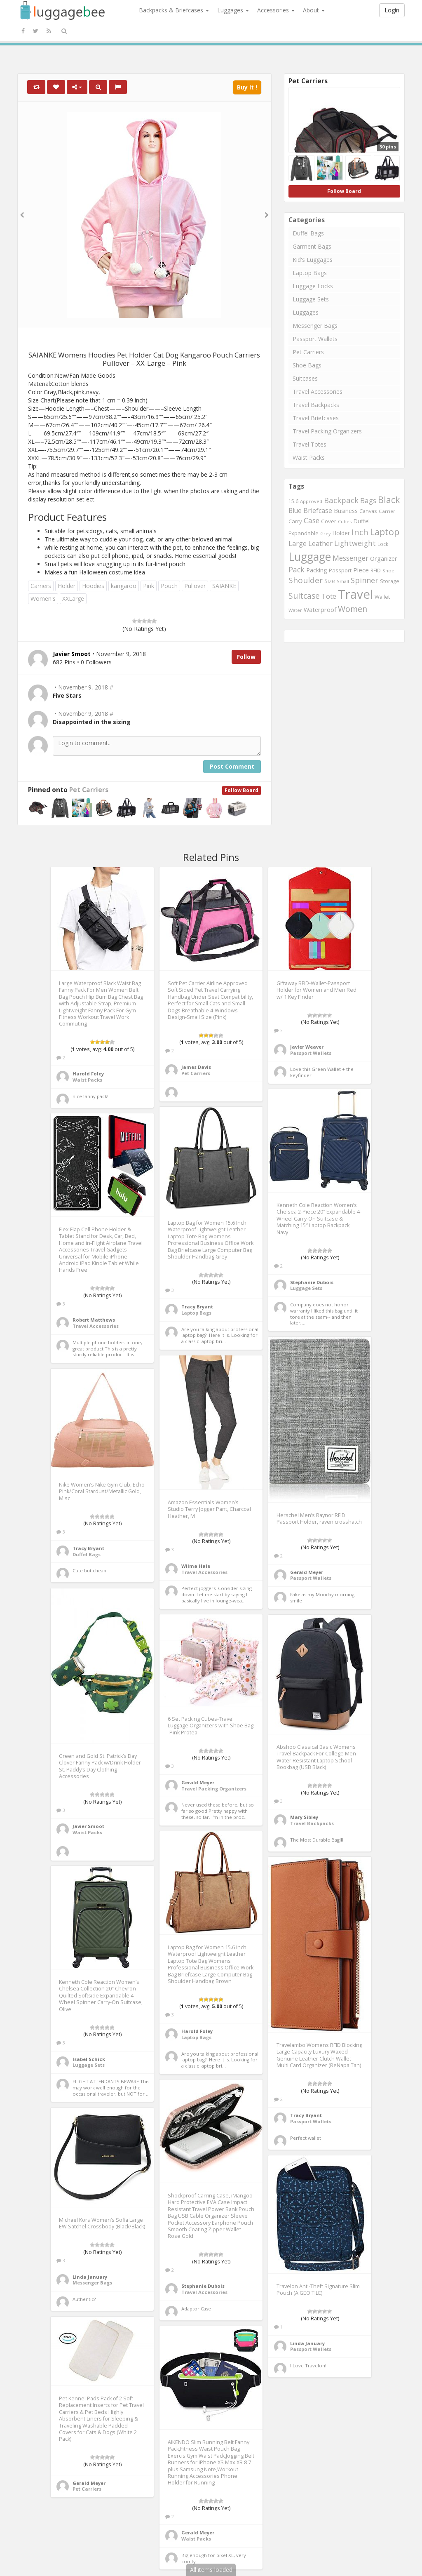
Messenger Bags (315, 325)
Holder (66, 586)
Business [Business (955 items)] (346, 511)
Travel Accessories (317, 391)
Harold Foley (88, 1073)
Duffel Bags (308, 233)
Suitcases (305, 378)
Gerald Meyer (306, 1572)
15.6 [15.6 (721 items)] (293, 501)
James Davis (196, 1067)
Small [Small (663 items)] (343, 581)
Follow (246, 657)
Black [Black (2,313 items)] (389, 500)
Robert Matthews (94, 1320)
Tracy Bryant (197, 1306)
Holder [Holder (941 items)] (341, 533)
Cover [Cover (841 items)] (328, 521)
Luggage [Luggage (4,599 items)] (309, 556)
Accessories (276, 10)
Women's (43, 598)
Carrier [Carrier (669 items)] (387, 511)
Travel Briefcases (316, 418)
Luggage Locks (313, 286)
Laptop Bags (310, 273)
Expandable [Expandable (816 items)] (303, 533)
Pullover (195, 586)
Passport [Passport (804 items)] (340, 570)
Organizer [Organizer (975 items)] (383, 558)
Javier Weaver (307, 1047)
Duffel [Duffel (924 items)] (361, 521)
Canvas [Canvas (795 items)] (368, 511)
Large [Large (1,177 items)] (297, 543)
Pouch (169, 586)
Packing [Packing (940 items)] (316, 570)
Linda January (90, 2277)
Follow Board (241, 790)
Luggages (233, 10)
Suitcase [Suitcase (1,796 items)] (304, 595)
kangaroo (123, 586)
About (314, 10)
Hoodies (93, 586)
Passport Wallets (315, 339)
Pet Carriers (88, 790)
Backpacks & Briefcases (174, 10)
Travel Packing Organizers (327, 431)
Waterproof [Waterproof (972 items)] (320, 610)
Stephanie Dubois (311, 1282)
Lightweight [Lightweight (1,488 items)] (355, 543)
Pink (148, 586)
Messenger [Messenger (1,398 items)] (350, 558)
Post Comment (232, 766)
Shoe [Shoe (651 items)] (388, 570)
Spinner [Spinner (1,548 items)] (364, 580)
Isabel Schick (89, 2059)
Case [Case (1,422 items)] (311, 520)
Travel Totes (309, 444)
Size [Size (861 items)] (329, 581)
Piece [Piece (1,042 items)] (361, 570)
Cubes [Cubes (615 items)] (345, 521)
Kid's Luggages (313, 259)
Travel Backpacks (316, 405)
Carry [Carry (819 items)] (295, 521)
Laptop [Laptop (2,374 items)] (384, 532)
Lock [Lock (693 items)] (382, 544)
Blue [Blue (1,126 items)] (295, 510)
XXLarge (73, 598)
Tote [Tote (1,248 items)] (328, 596)
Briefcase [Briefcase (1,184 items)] (317, 510)
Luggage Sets (311, 299)
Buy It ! (247, 87)
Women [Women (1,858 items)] (352, 608)
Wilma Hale (195, 1566)
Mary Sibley (304, 1817)
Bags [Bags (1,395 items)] (368, 500)
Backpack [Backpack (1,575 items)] (341, 500)
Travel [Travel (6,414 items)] (355, 594)
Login (391, 10)
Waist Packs (309, 457)
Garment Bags (312, 246)
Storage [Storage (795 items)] (389, 581)
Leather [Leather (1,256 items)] (320, 543)
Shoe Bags (307, 365)
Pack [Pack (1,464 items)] (296, 569)
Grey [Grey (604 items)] (325, 533)
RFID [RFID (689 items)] (375, 570)
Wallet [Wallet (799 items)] (382, 596)
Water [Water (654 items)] (295, 610)
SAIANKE (224, 586)
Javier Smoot (88, 1826)
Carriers (40, 586)
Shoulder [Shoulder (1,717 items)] (305, 580)
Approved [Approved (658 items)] (311, 501)
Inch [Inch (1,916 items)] (360, 532)
